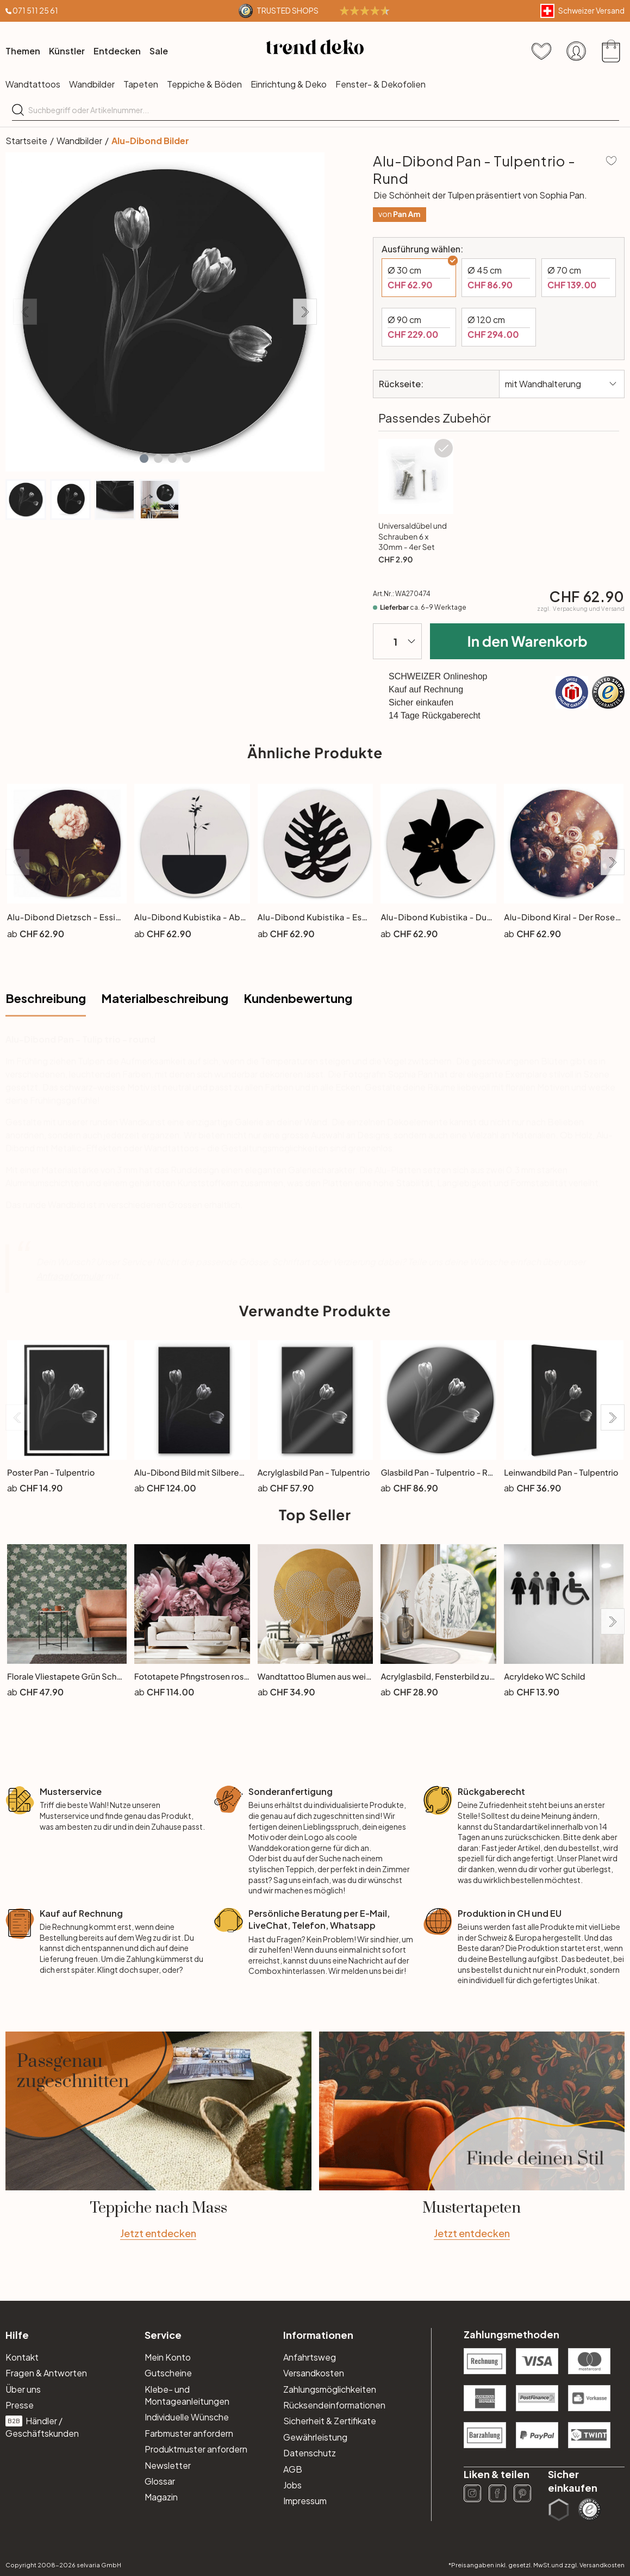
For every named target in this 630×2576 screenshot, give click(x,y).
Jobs (292, 2485)
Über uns (23, 2389)
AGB (292, 2469)
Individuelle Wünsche (187, 2417)
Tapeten (140, 84)
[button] (144, 458)
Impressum (305, 2500)
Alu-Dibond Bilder (150, 140)
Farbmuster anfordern (189, 2433)
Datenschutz (309, 2453)
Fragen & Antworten (46, 2373)
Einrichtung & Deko (289, 84)
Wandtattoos (32, 84)
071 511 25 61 (35, 10)
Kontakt (22, 2357)
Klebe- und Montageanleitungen (187, 2395)
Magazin (161, 2497)
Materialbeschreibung (164, 998)
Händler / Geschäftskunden (42, 2426)
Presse (19, 2405)
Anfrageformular (69, 1275)
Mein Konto (168, 2357)
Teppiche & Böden (204, 84)
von (399, 214)
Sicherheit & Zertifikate (329, 2420)
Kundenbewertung (298, 998)
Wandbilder (92, 84)
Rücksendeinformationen (334, 2405)
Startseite (26, 140)
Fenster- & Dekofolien (380, 84)
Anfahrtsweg (309, 2357)
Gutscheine (168, 2373)
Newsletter (168, 2465)
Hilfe (17, 2335)
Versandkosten (313, 2373)
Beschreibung (45, 998)
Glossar (160, 2481)
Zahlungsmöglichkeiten (329, 2389)
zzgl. (581, 608)
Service (163, 2335)
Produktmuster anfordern (196, 2449)
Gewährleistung (315, 2437)
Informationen (318, 2335)
